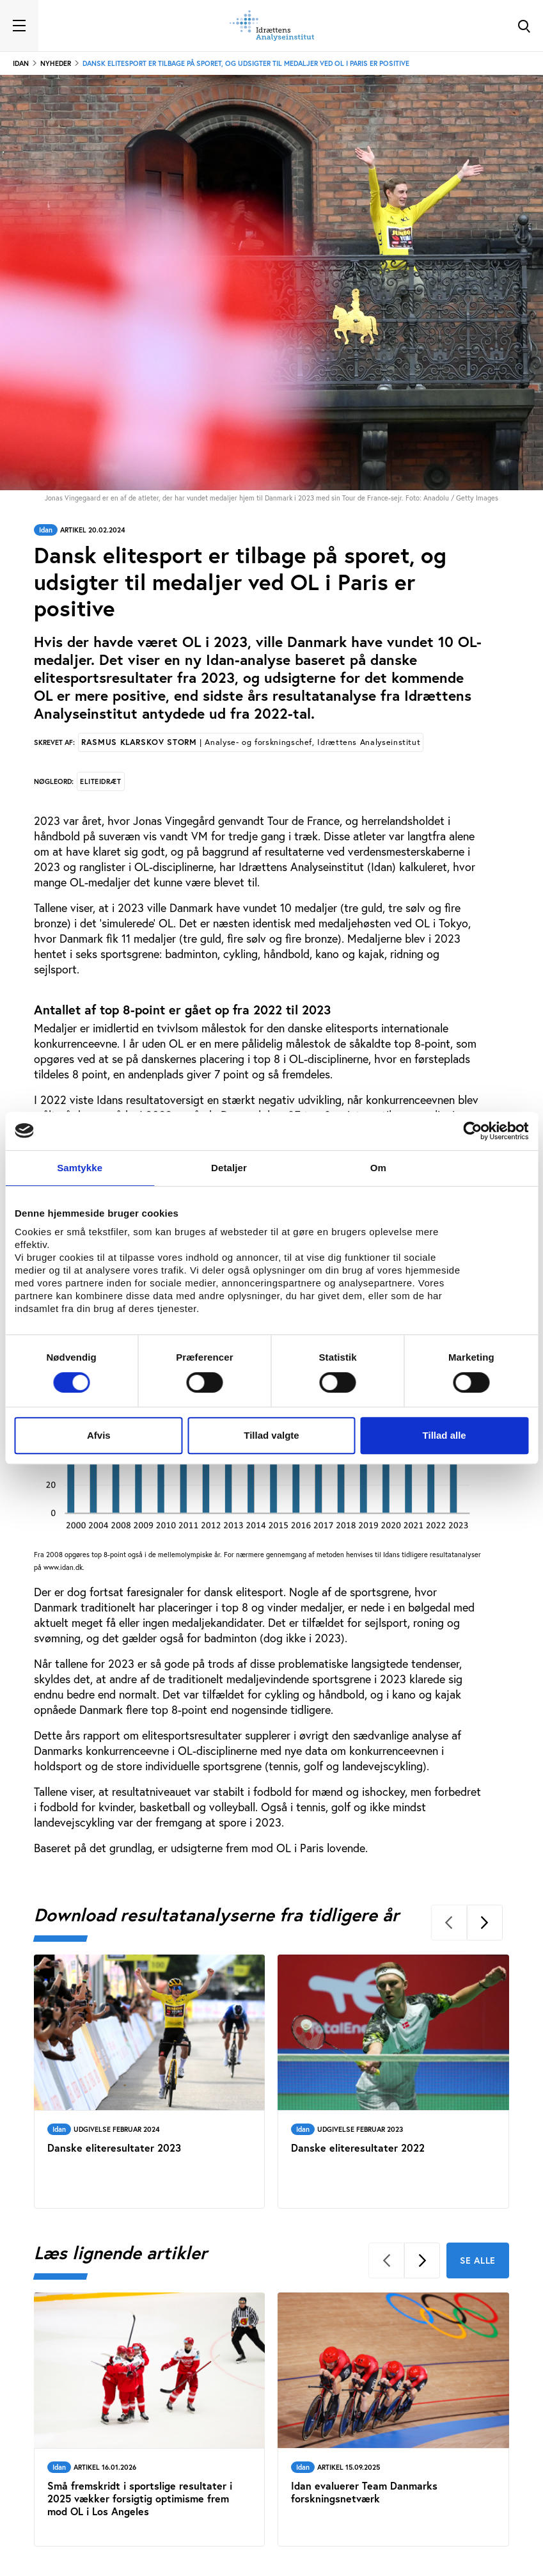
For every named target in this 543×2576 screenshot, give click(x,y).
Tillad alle (444, 1435)
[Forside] (272, 25)
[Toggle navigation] (19, 25)
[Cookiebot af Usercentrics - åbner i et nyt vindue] (472, 1130)
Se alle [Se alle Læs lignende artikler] (478, 2260)
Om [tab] (378, 1167)
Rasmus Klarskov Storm (250, 742)
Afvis (99, 1435)
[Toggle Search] (524, 25)
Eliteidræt (101, 781)
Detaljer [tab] (229, 1167)
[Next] (485, 1922)
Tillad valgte (271, 1435)
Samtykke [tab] (79, 1167)
